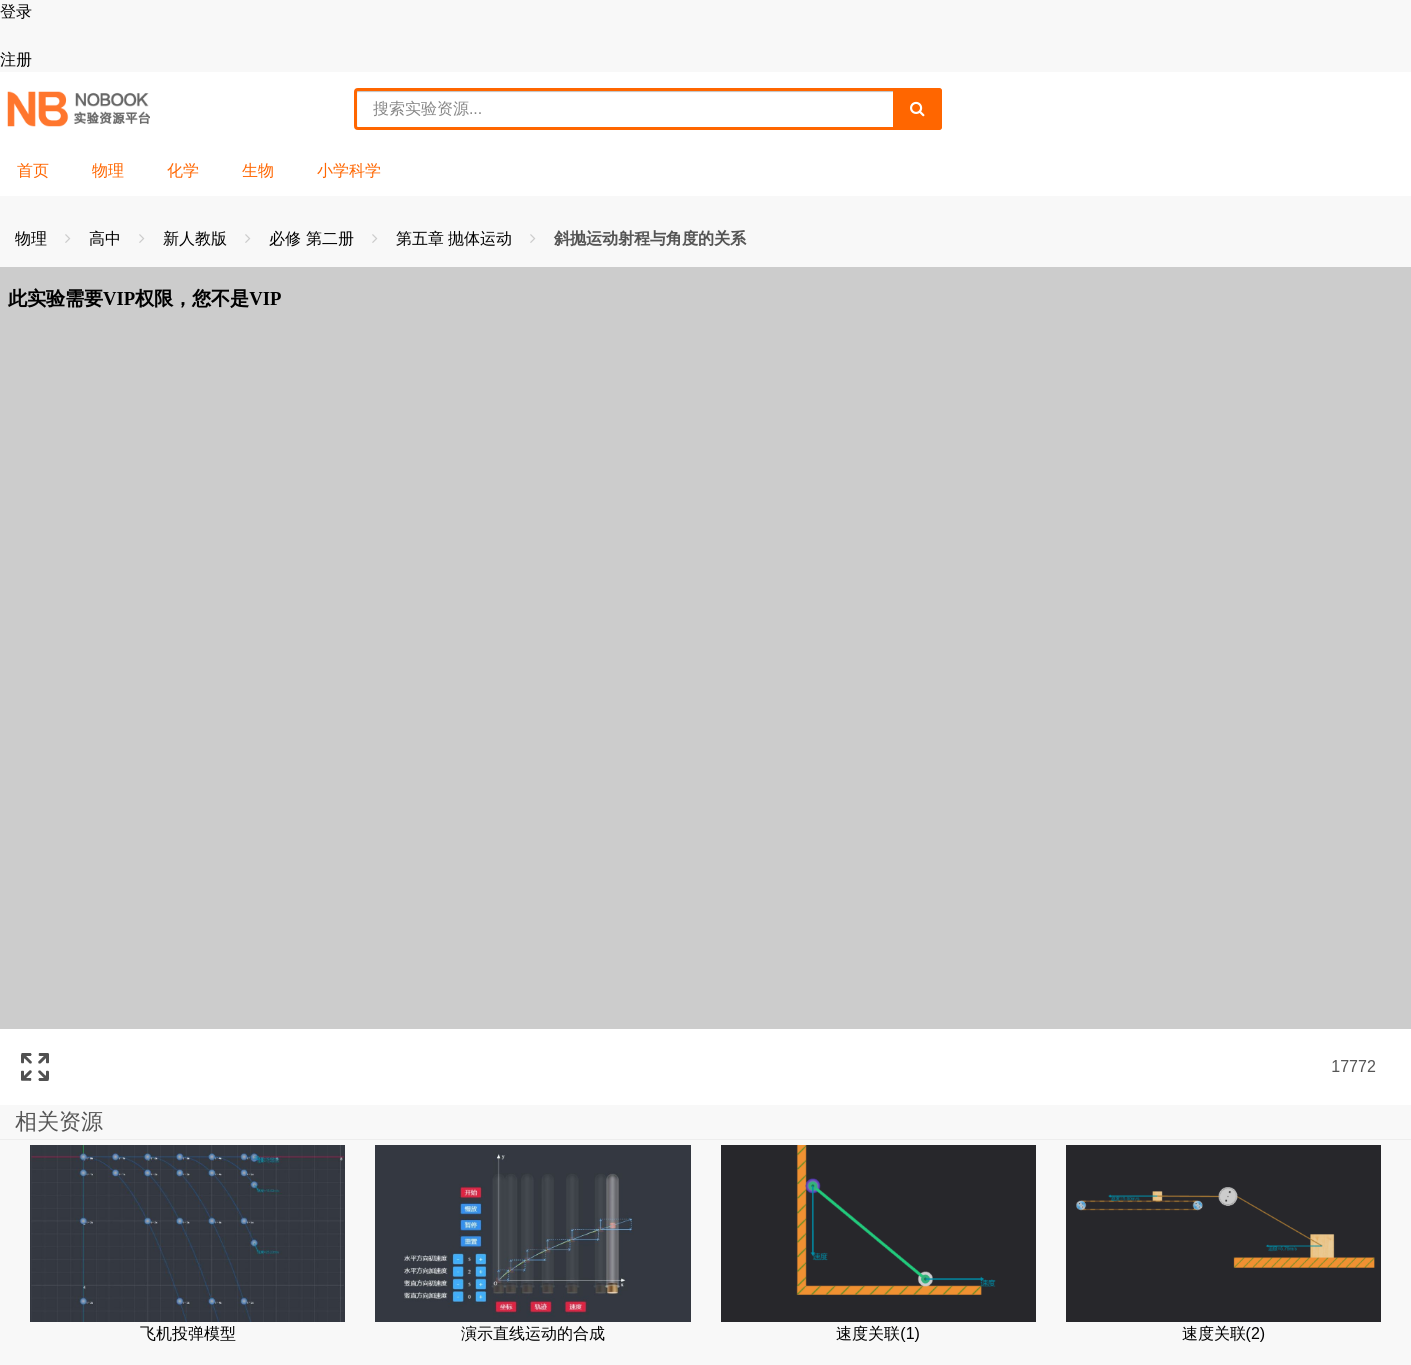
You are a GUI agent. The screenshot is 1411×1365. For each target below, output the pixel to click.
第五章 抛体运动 (456, 238)
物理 (108, 170)
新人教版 (197, 238)
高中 (107, 238)
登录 (16, 11)
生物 (258, 170)
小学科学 (349, 170)
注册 (16, 59)
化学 (183, 170)
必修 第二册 (313, 238)
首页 (33, 170)
